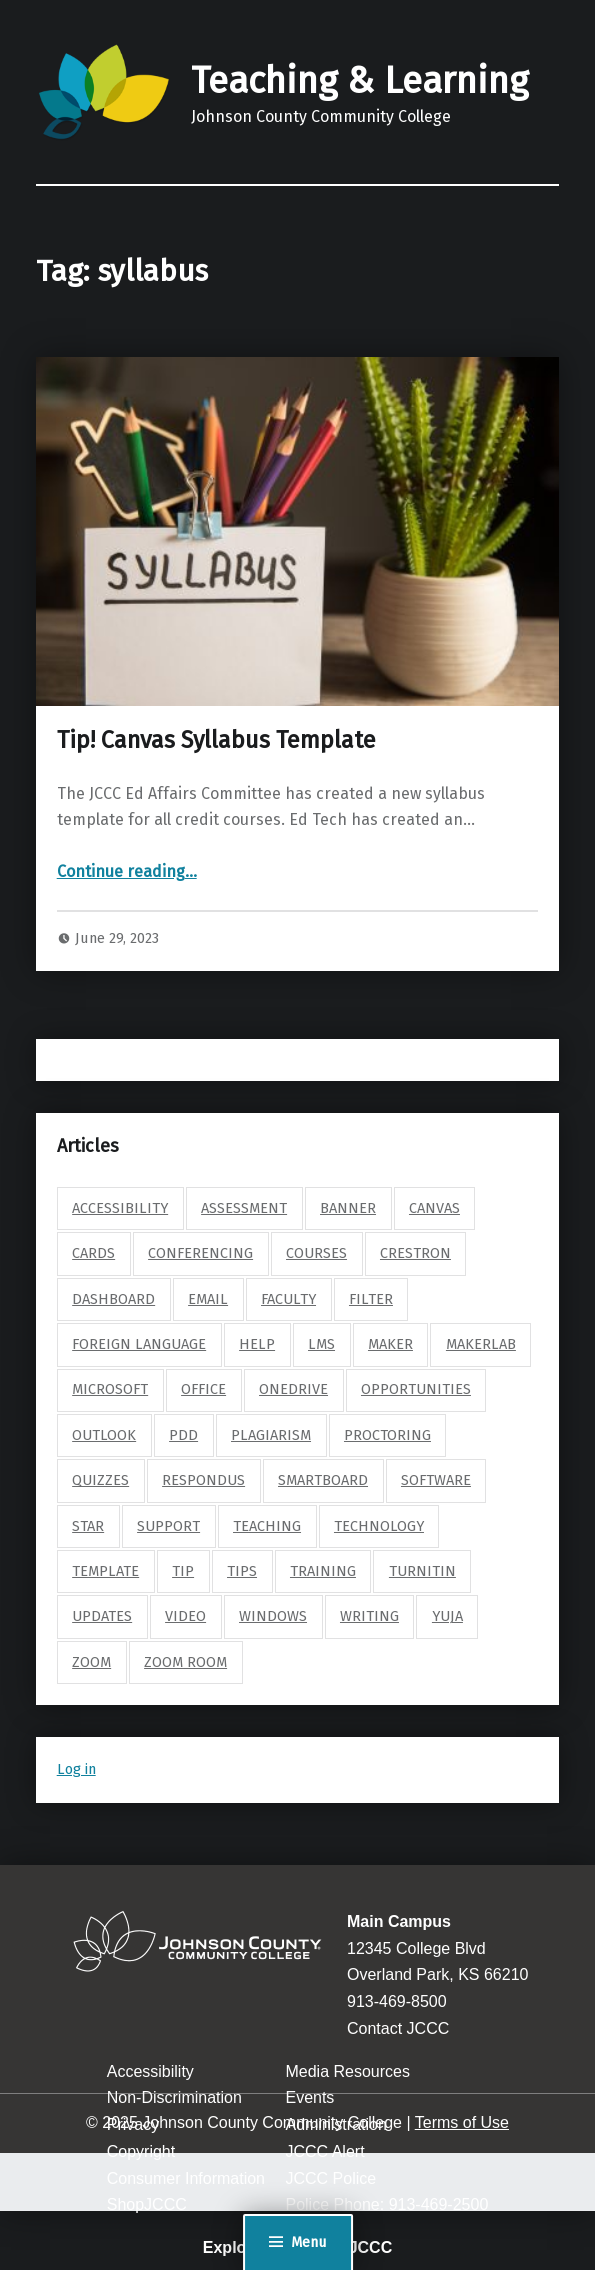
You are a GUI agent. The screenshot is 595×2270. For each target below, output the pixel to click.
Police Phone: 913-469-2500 (386, 2204)
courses (316, 1253)
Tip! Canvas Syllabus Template (216, 740)
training (323, 1571)
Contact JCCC (398, 2028)
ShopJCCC (147, 2204)
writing (369, 1616)
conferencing (200, 1253)
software (436, 1480)
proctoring (387, 1435)
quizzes (100, 1480)
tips (242, 1571)
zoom (91, 1662)
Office (203, 1389)
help (257, 1344)
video (185, 1616)
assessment (244, 1208)
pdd (183, 1435)
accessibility (120, 1208)
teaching (267, 1526)
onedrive (293, 1389)
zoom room (185, 1662)
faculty (288, 1299)
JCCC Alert (324, 2151)
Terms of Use (462, 2122)
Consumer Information (186, 2178)
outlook (104, 1435)
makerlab (481, 1344)
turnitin (422, 1571)
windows (273, 1616)
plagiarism (271, 1435)
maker (390, 1344)
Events (309, 2097)
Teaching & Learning (359, 81)
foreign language (139, 1344)
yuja (447, 1616)
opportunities (416, 1389)
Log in (76, 1769)
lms (321, 1344)
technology (379, 1526)
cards (93, 1253)
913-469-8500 (397, 2001)
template (105, 1571)
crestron (415, 1253)
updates (102, 1616)
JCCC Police (330, 2178)
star (88, 1526)
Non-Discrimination (174, 2097)
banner (348, 1208)
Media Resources (347, 2071)
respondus (203, 1480)
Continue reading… (127, 871)
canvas (434, 1208)
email (208, 1299)
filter (371, 1299)
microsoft (110, 1389)
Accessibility (150, 2071)
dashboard (113, 1299)
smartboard (323, 1480)
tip (183, 1571)
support (168, 1526)
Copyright (141, 2151)
